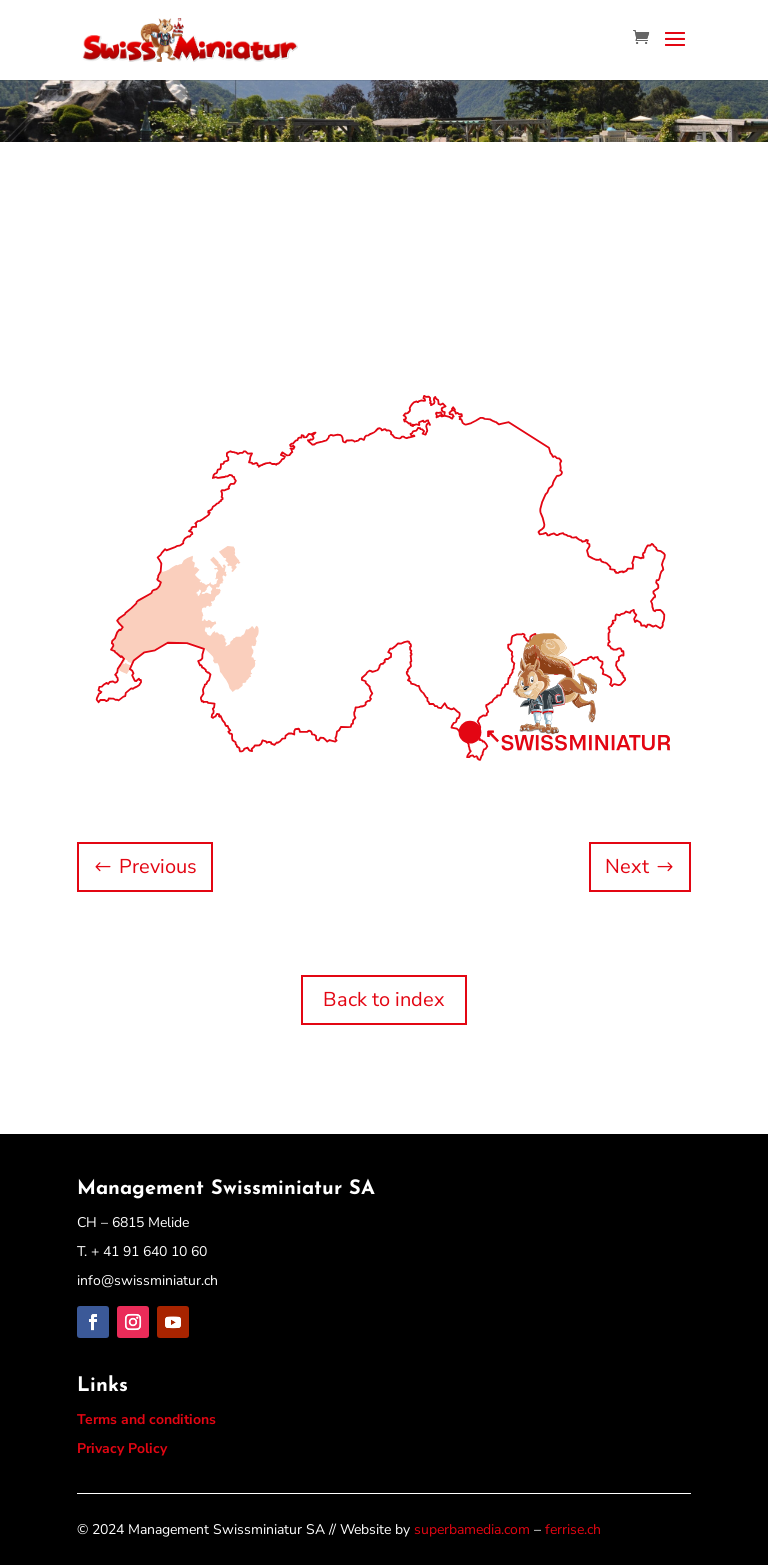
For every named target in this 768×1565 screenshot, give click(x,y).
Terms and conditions (146, 1419)
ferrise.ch (573, 1529)
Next (627, 866)
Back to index (384, 999)
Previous (158, 866)
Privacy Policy (122, 1448)
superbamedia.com (472, 1529)
